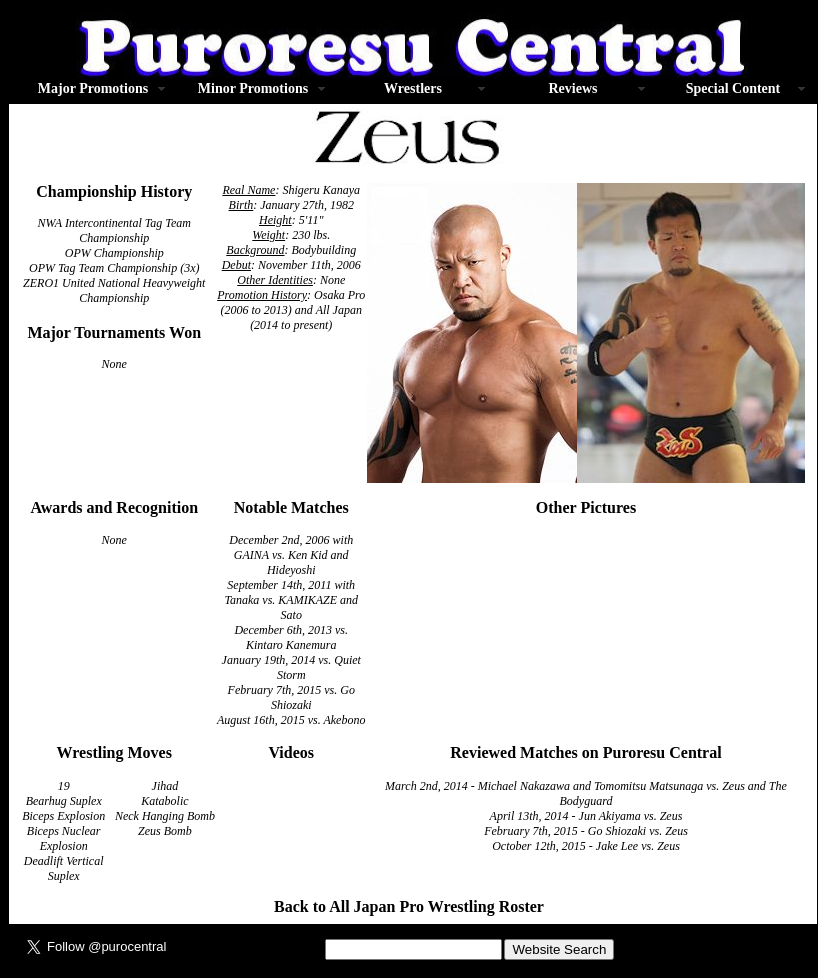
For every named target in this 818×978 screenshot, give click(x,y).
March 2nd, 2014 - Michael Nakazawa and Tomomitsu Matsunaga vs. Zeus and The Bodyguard (586, 793)
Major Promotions (93, 88)
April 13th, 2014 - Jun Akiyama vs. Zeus (586, 816)
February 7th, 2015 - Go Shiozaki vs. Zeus (586, 831)
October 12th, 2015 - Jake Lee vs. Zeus (586, 846)
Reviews (573, 88)
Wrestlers (413, 88)
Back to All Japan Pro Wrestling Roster (409, 906)
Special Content (733, 88)
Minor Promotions (253, 88)
